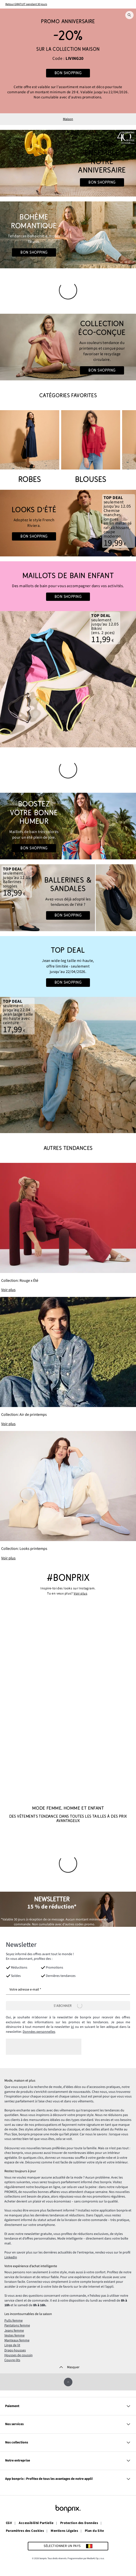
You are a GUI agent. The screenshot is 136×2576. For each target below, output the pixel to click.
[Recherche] (129, 15)
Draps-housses (15, 2350)
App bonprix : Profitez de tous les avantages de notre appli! (68, 2479)
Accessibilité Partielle (36, 2523)
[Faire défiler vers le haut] (68, 2382)
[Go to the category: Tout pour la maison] (68, 61)
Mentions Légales (64, 2531)
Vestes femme (14, 2335)
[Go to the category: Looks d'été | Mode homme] (68, 523)
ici (72, 2026)
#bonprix (68, 1578)
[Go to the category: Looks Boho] (68, 234)
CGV (9, 2523)
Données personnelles (39, 2031)
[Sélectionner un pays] (68, 2546)
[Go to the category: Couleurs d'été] (68, 826)
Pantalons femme (17, 2325)
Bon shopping (68, 73)
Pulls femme (13, 2320)
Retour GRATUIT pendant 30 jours (26, 4)
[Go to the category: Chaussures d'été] (68, 897)
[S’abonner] (68, 2005)
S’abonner (68, 2005)
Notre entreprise (68, 2460)
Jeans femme (14, 2330)
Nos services (68, 2424)
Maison (68, 119)
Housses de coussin (18, 2355)
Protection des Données (79, 2523)
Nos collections (68, 2442)
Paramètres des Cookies (25, 2531)
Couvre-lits (12, 2360)
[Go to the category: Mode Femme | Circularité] (68, 347)
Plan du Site (94, 2531)
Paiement (68, 2406)
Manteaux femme (16, 2340)
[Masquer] (68, 2367)
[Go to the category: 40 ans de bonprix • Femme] (68, 163)
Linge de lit (12, 2345)
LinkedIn (10, 2257)
